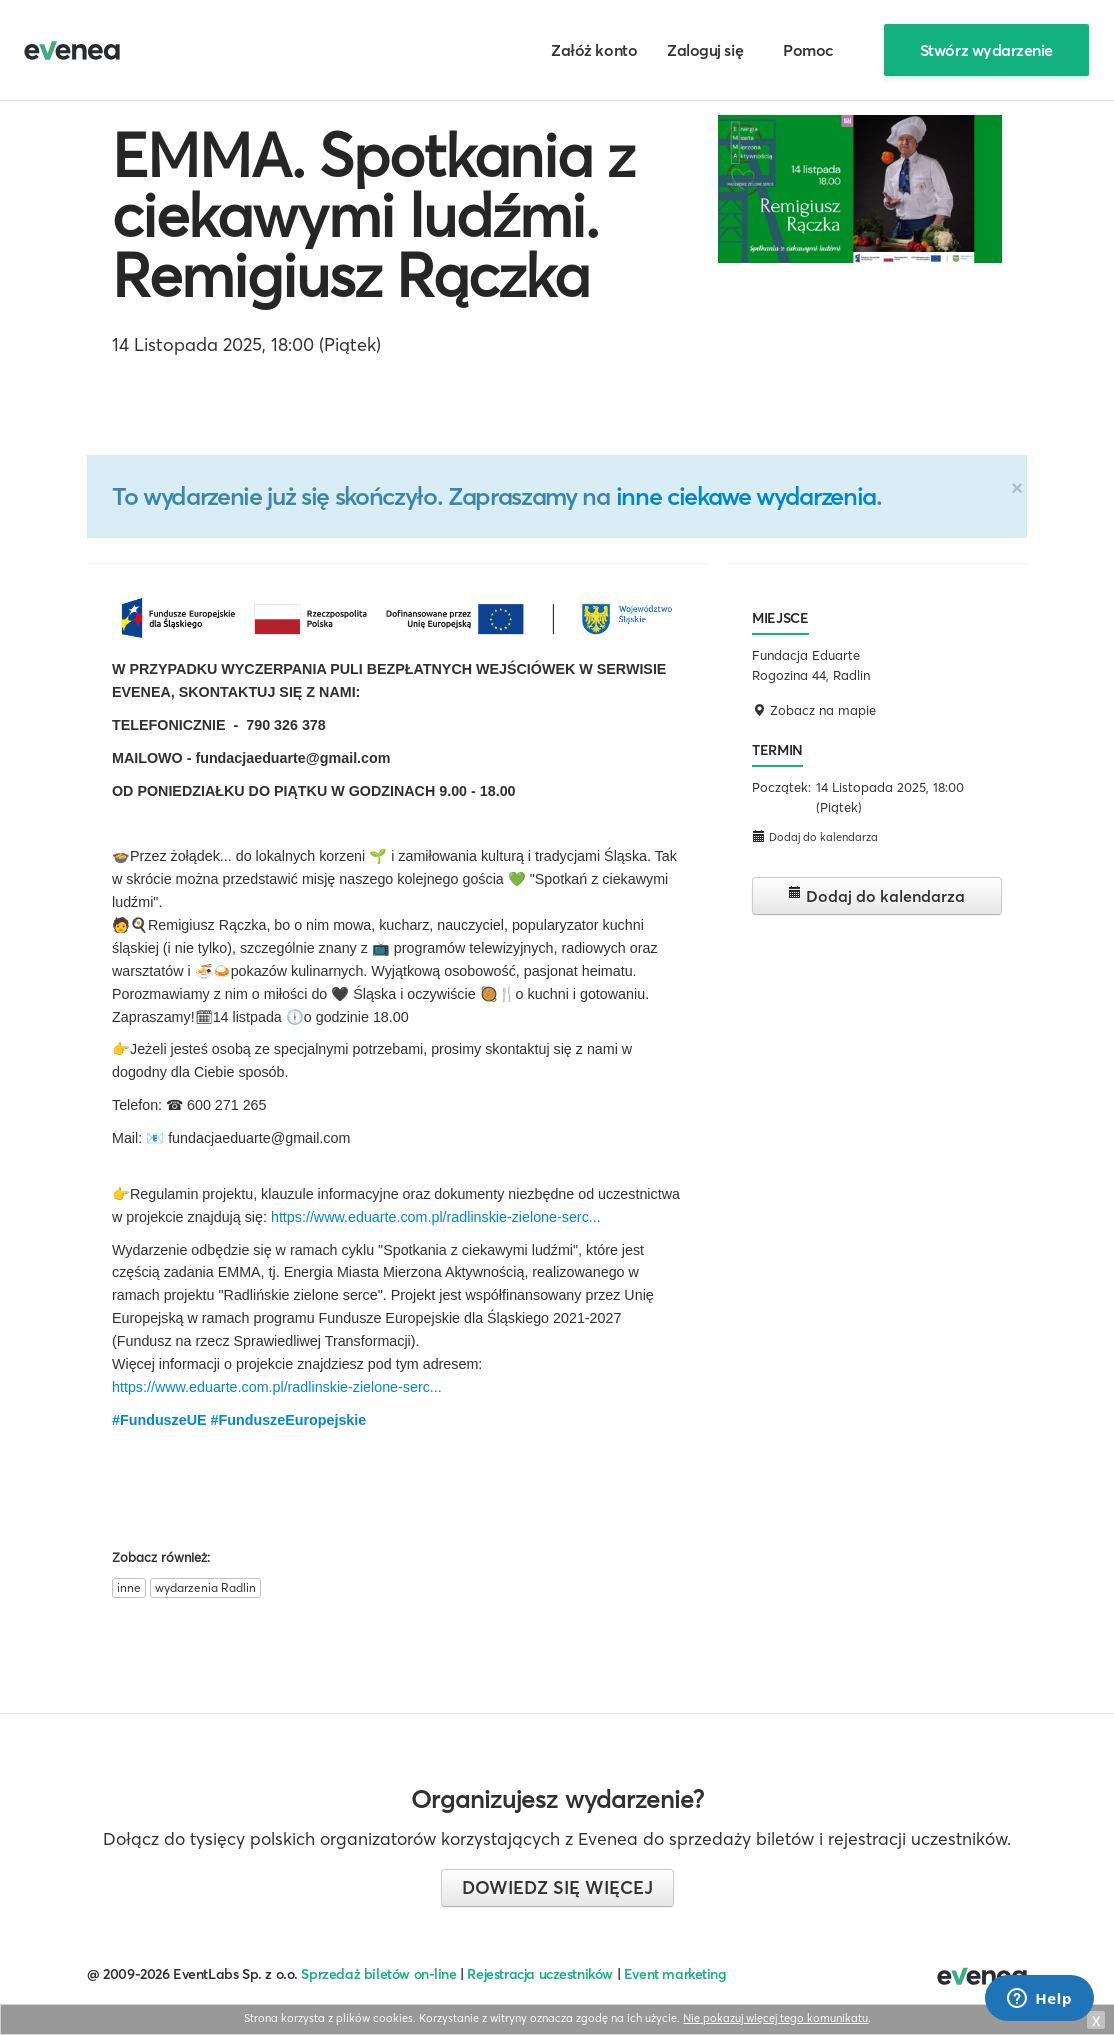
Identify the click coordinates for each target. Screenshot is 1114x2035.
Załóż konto (594, 50)
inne (129, 1587)
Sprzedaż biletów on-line (378, 1974)
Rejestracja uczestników (540, 1974)
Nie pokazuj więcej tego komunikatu (775, 2018)
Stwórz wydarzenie (986, 50)
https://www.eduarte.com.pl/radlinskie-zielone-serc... (436, 1217)
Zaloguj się (705, 50)
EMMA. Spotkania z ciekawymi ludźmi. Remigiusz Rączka (373, 215)
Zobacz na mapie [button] (814, 710)
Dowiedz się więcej (557, 1887)
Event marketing (675, 1974)
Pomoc (808, 50)
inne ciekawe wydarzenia (746, 496)
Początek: (781, 787)
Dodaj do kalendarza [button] (815, 836)
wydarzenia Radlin (205, 1587)
